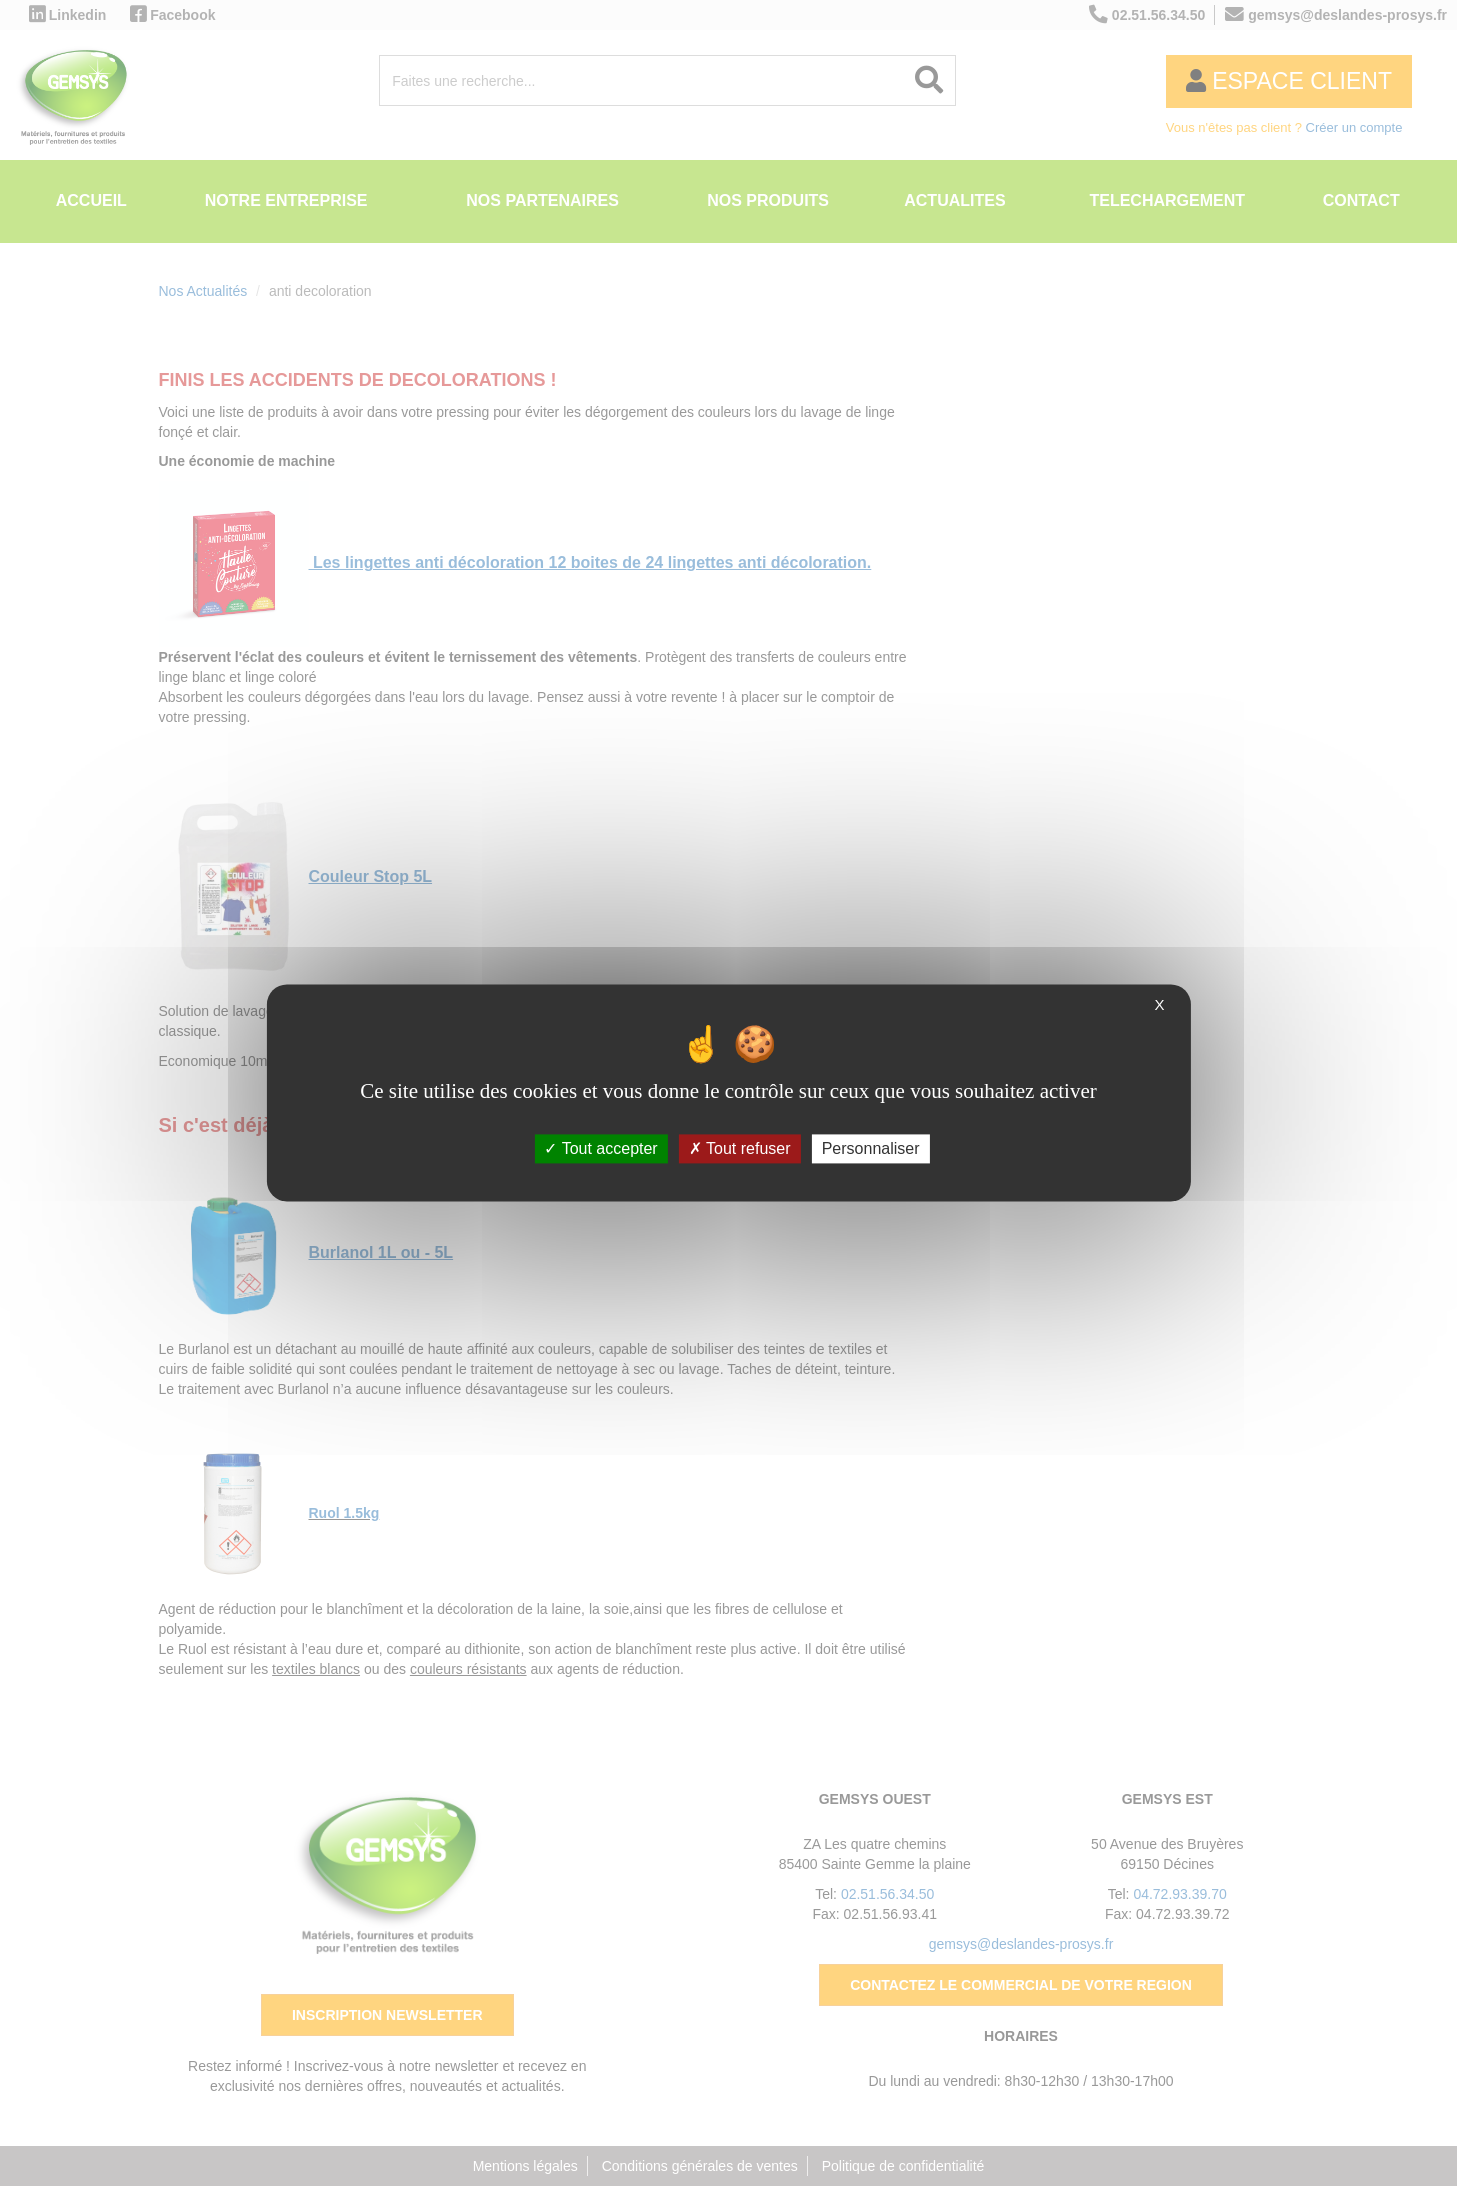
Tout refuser (740, 1148)
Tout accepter (600, 1148)
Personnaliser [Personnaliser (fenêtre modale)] (871, 1148)
